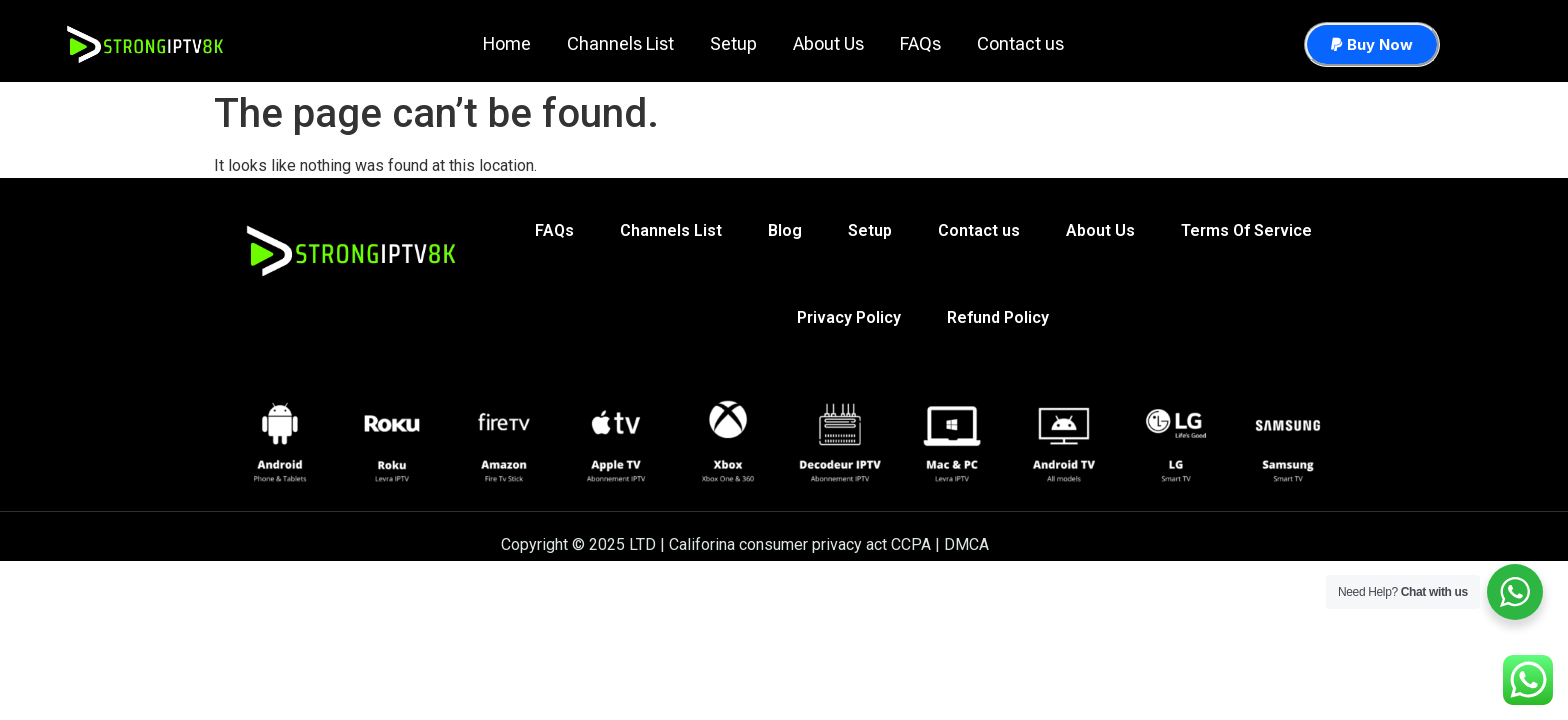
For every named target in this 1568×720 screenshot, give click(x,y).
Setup (733, 43)
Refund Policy (998, 322)
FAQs (920, 43)
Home (507, 43)
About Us (828, 43)
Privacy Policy (849, 322)
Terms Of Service (1246, 232)
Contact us (1020, 43)
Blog (785, 232)
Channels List (620, 43)
